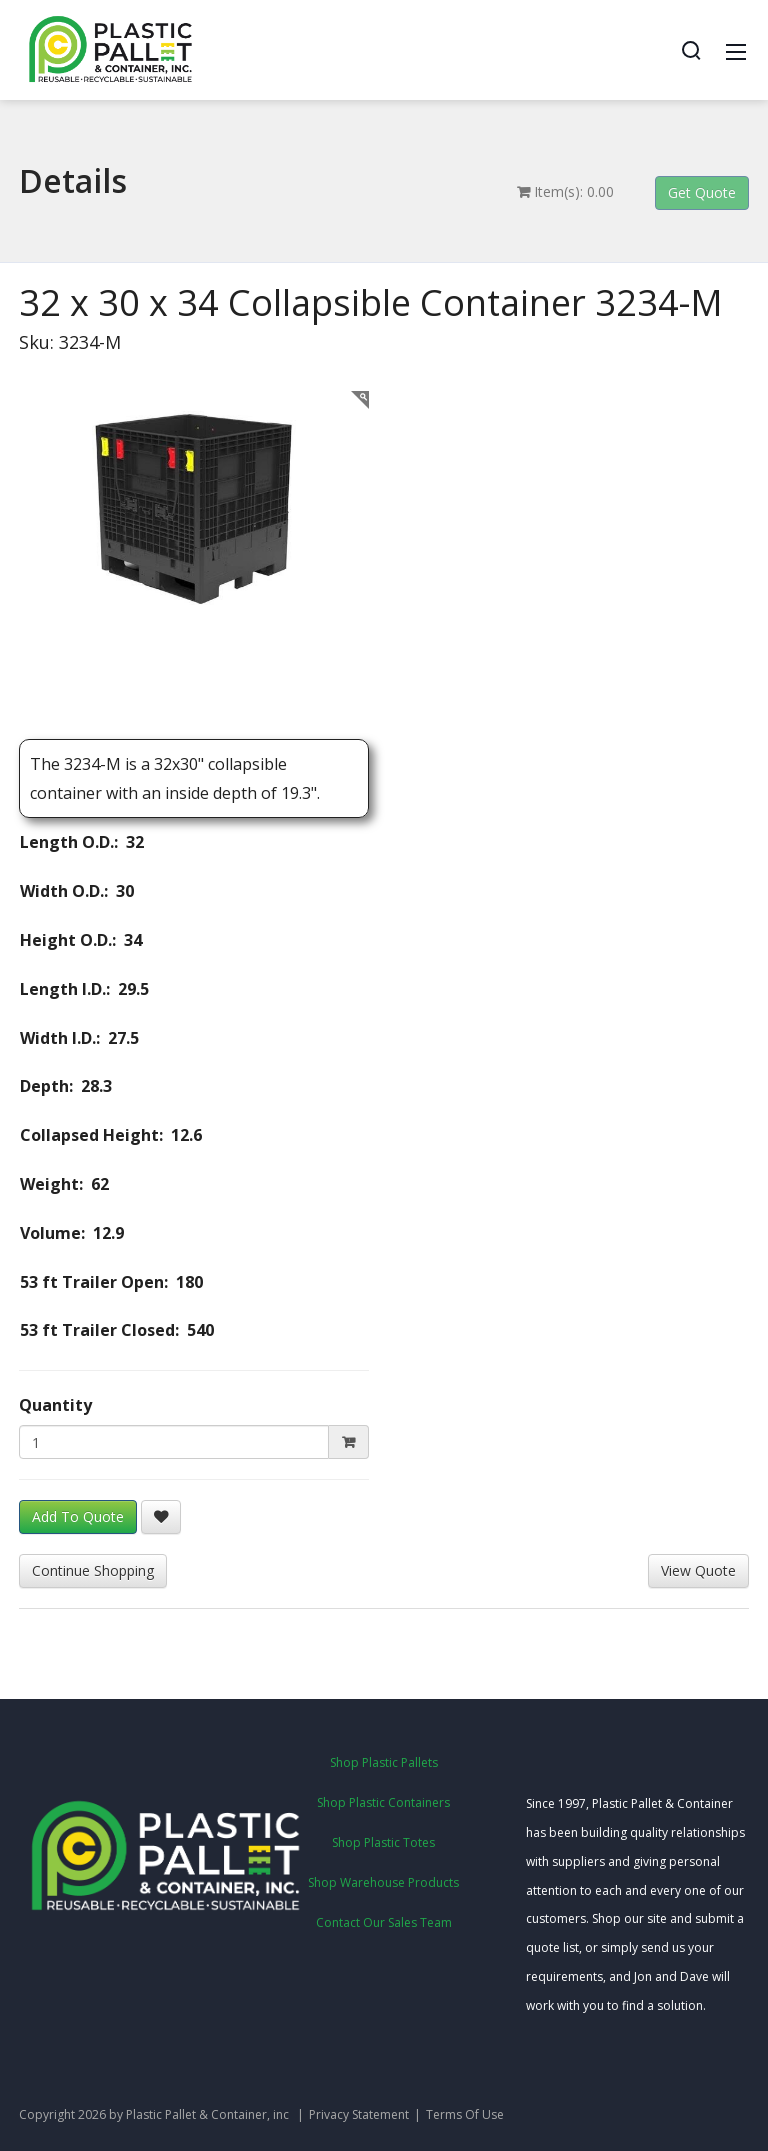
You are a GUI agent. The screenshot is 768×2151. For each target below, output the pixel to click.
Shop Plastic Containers (383, 1802)
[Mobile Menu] (736, 50)
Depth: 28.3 (58, 1086)
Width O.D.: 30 (69, 891)
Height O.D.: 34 (73, 940)
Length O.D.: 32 (74, 842)
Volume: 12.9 (64, 1233)
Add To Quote (78, 1516)
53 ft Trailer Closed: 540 (109, 1330)
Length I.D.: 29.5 (76, 989)
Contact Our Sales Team (384, 1922)
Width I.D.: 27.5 (71, 1038)
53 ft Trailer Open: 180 (103, 1282)
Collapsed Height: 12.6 (103, 1135)
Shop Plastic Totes (383, 1842)
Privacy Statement (359, 2114)
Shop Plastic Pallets (384, 1762)
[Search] (691, 50)
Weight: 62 (56, 1184)
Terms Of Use (465, 2114)
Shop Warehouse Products (383, 1882)
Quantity (55, 1405)
